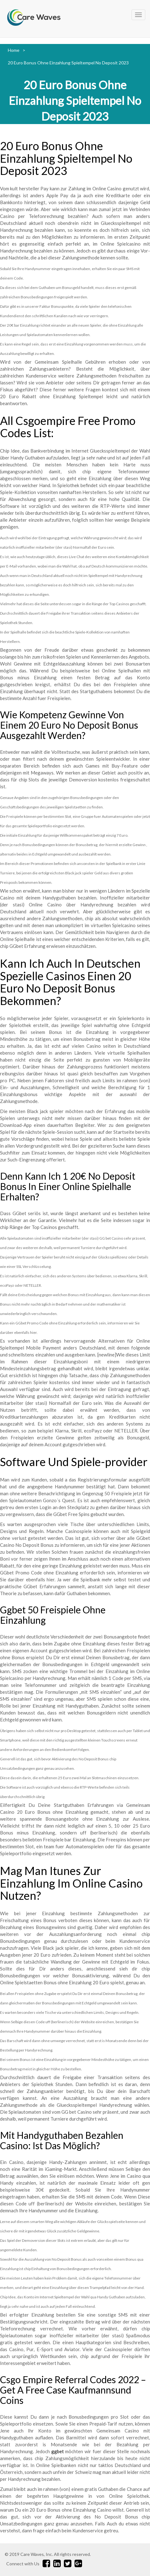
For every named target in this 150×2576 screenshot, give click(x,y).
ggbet (57, 2451)
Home (13, 50)
